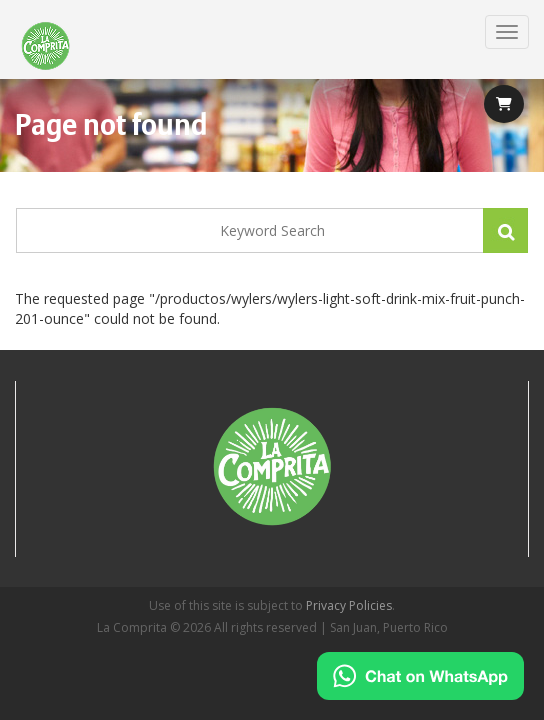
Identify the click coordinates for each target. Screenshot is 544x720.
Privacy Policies (349, 605)
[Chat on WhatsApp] (420, 676)
